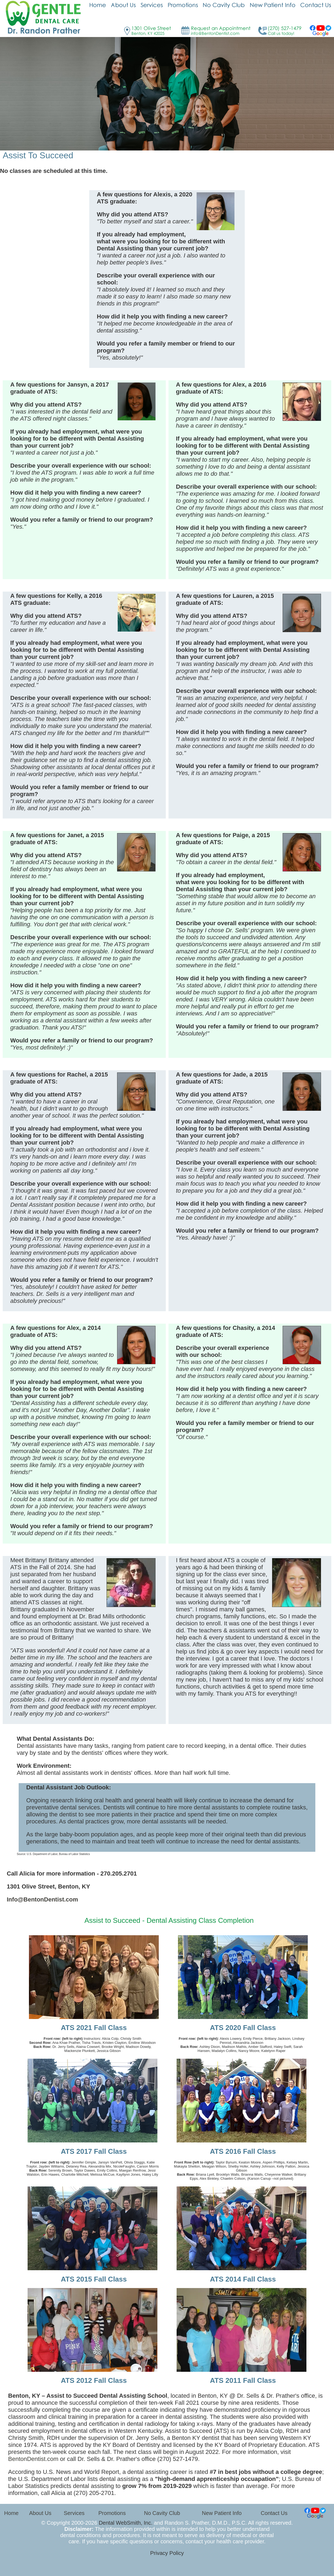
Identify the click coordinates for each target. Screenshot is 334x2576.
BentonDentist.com (33, 2459)
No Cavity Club (162, 2513)
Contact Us (274, 2513)
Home (11, 2513)
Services (74, 2513)
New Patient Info (222, 2513)
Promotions (112, 2513)
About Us (40, 2513)
